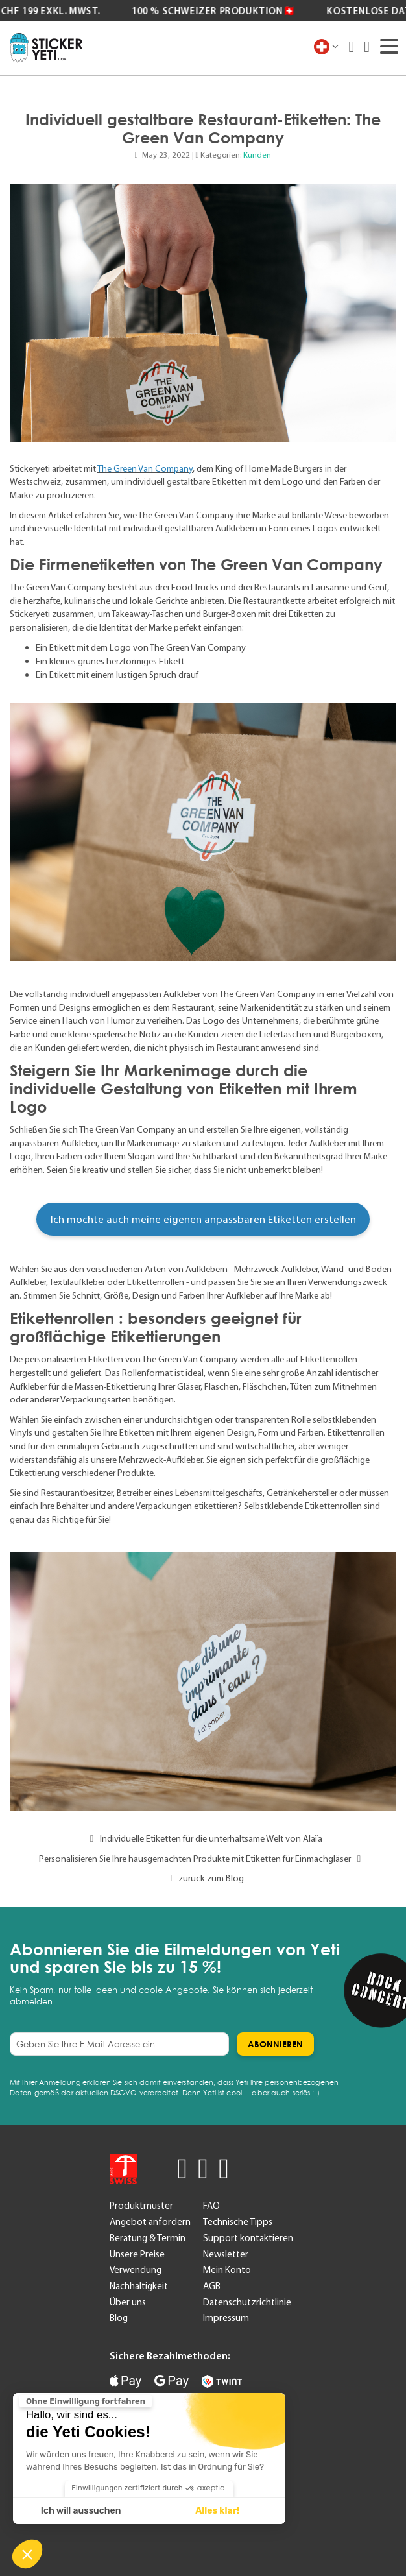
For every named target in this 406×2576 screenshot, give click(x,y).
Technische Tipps (237, 2222)
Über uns (128, 2302)
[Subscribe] (275, 2044)
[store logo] (46, 48)
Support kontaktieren (248, 2238)
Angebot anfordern (150, 2222)
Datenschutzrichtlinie (247, 2302)
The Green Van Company (145, 468)
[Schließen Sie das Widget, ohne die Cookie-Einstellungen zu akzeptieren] (85, 2401)
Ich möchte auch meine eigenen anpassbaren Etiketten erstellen (203, 1218)
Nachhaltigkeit (139, 2286)
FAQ (211, 2205)
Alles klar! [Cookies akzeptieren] (217, 2510)
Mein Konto (227, 2270)
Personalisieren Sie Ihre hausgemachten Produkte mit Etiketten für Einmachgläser (203, 1858)
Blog (119, 2318)
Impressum (226, 2318)
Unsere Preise (137, 2254)
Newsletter (225, 2254)
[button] (27, 2554)
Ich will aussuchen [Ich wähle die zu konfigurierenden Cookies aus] (80, 2510)
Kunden (257, 155)
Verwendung (135, 2270)
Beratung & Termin (147, 2238)
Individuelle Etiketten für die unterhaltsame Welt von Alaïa (203, 1838)
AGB (212, 2286)
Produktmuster (141, 2205)
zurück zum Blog (203, 1878)
